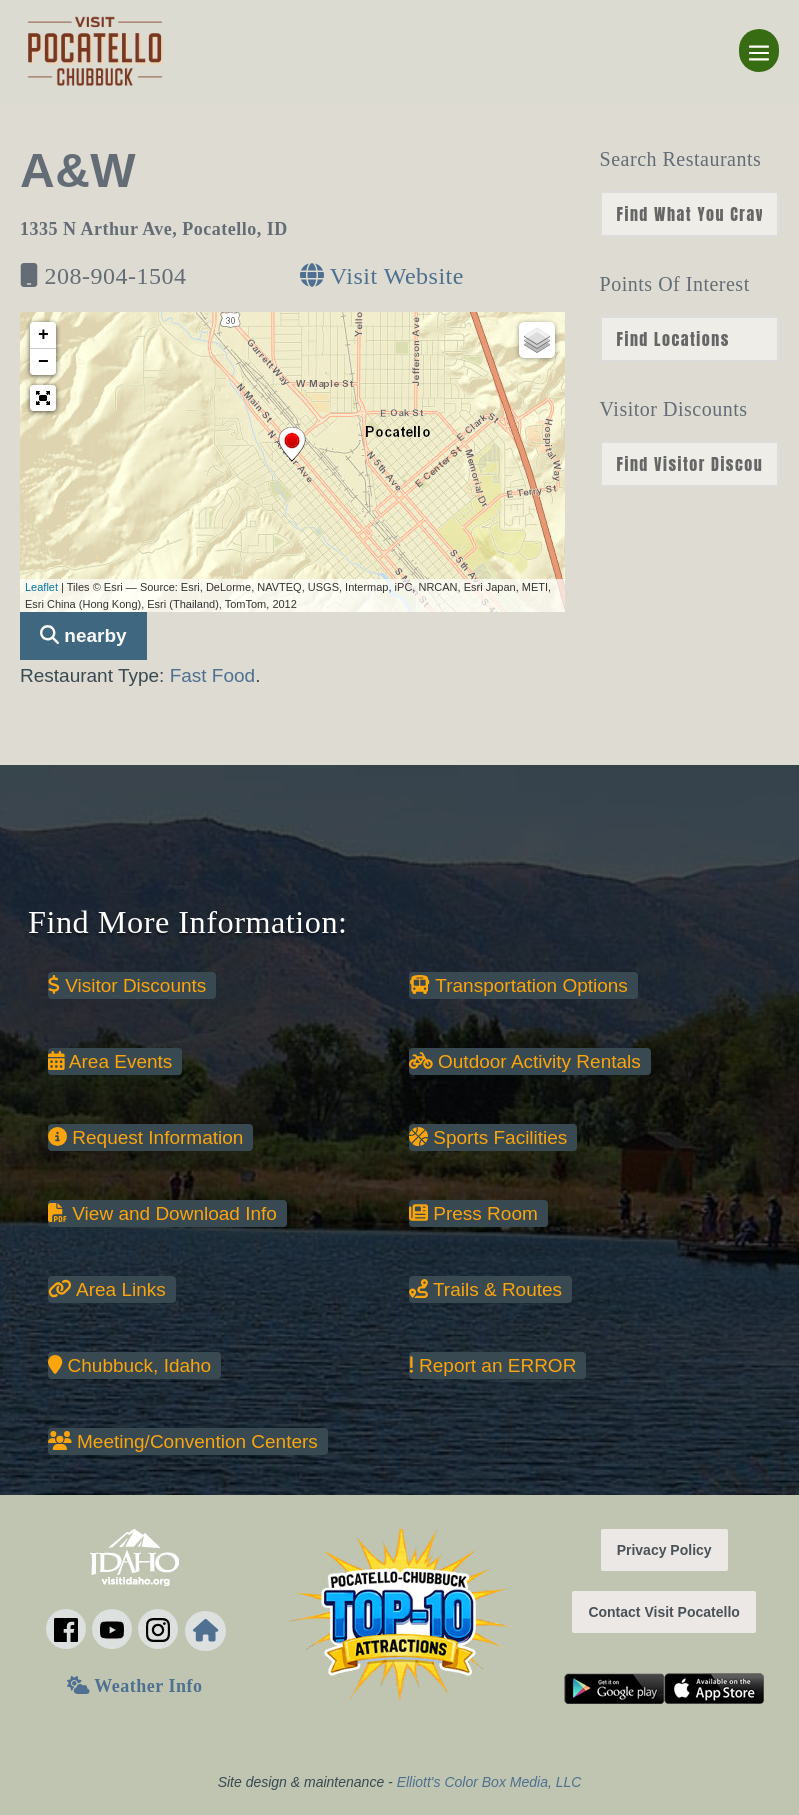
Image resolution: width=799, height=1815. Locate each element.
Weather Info (134, 1686)
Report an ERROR (492, 1365)
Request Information (145, 1137)
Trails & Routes (485, 1289)
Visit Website (382, 276)
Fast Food (213, 675)
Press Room (473, 1213)
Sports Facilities (488, 1137)
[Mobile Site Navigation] (759, 50)
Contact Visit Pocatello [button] (663, 1612)
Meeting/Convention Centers (183, 1441)
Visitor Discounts (127, 985)
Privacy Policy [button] (664, 1550)
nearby (83, 635)
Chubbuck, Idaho (129, 1365)
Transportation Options (518, 985)
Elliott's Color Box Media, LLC (489, 1782)
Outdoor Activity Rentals (525, 1061)
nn (689, 214)
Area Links (107, 1289)
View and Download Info (162, 1213)
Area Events (110, 1061)
